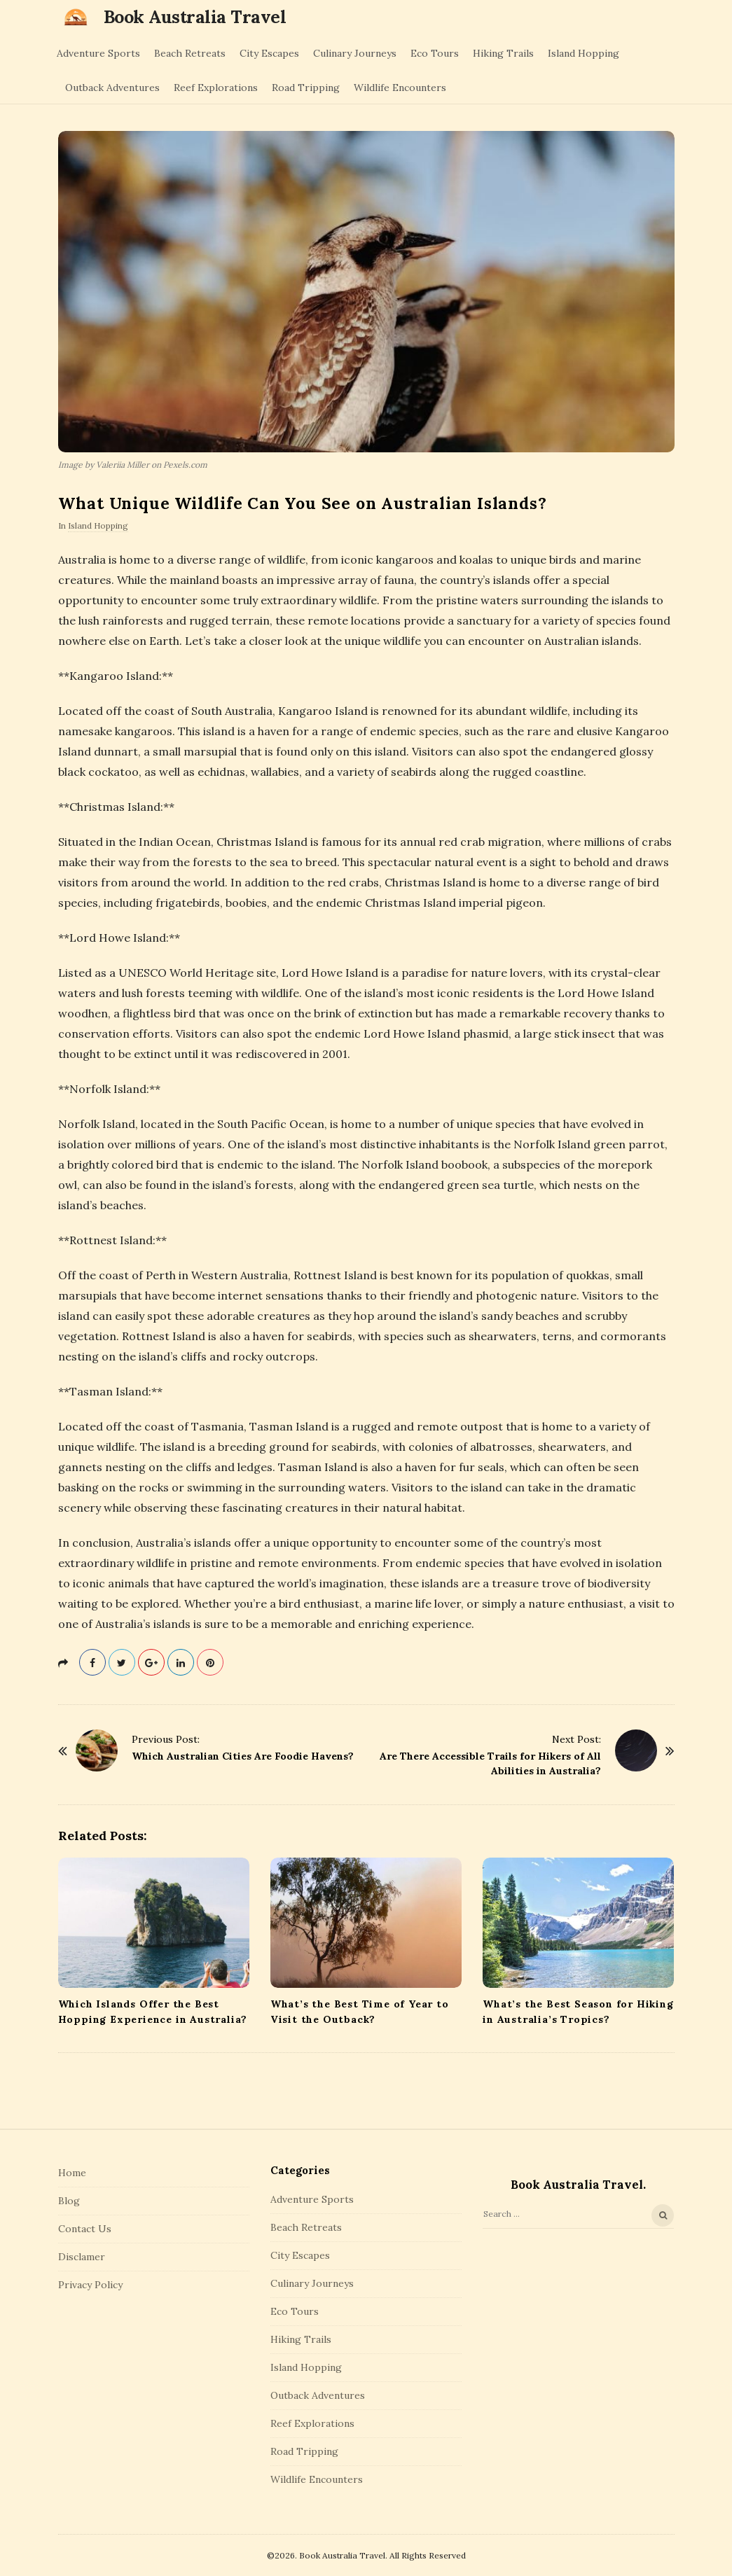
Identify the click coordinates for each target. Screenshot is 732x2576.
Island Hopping (583, 53)
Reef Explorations (216, 87)
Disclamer (81, 2256)
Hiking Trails (503, 53)
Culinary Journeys (354, 53)
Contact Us (84, 2228)
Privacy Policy (90, 2284)
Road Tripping (306, 87)
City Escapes (269, 53)
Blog (69, 2200)
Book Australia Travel (195, 17)
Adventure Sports (98, 53)
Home (72, 2172)
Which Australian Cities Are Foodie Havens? (243, 1756)
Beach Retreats (190, 53)
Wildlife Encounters (400, 87)
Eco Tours (434, 53)
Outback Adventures (112, 87)
